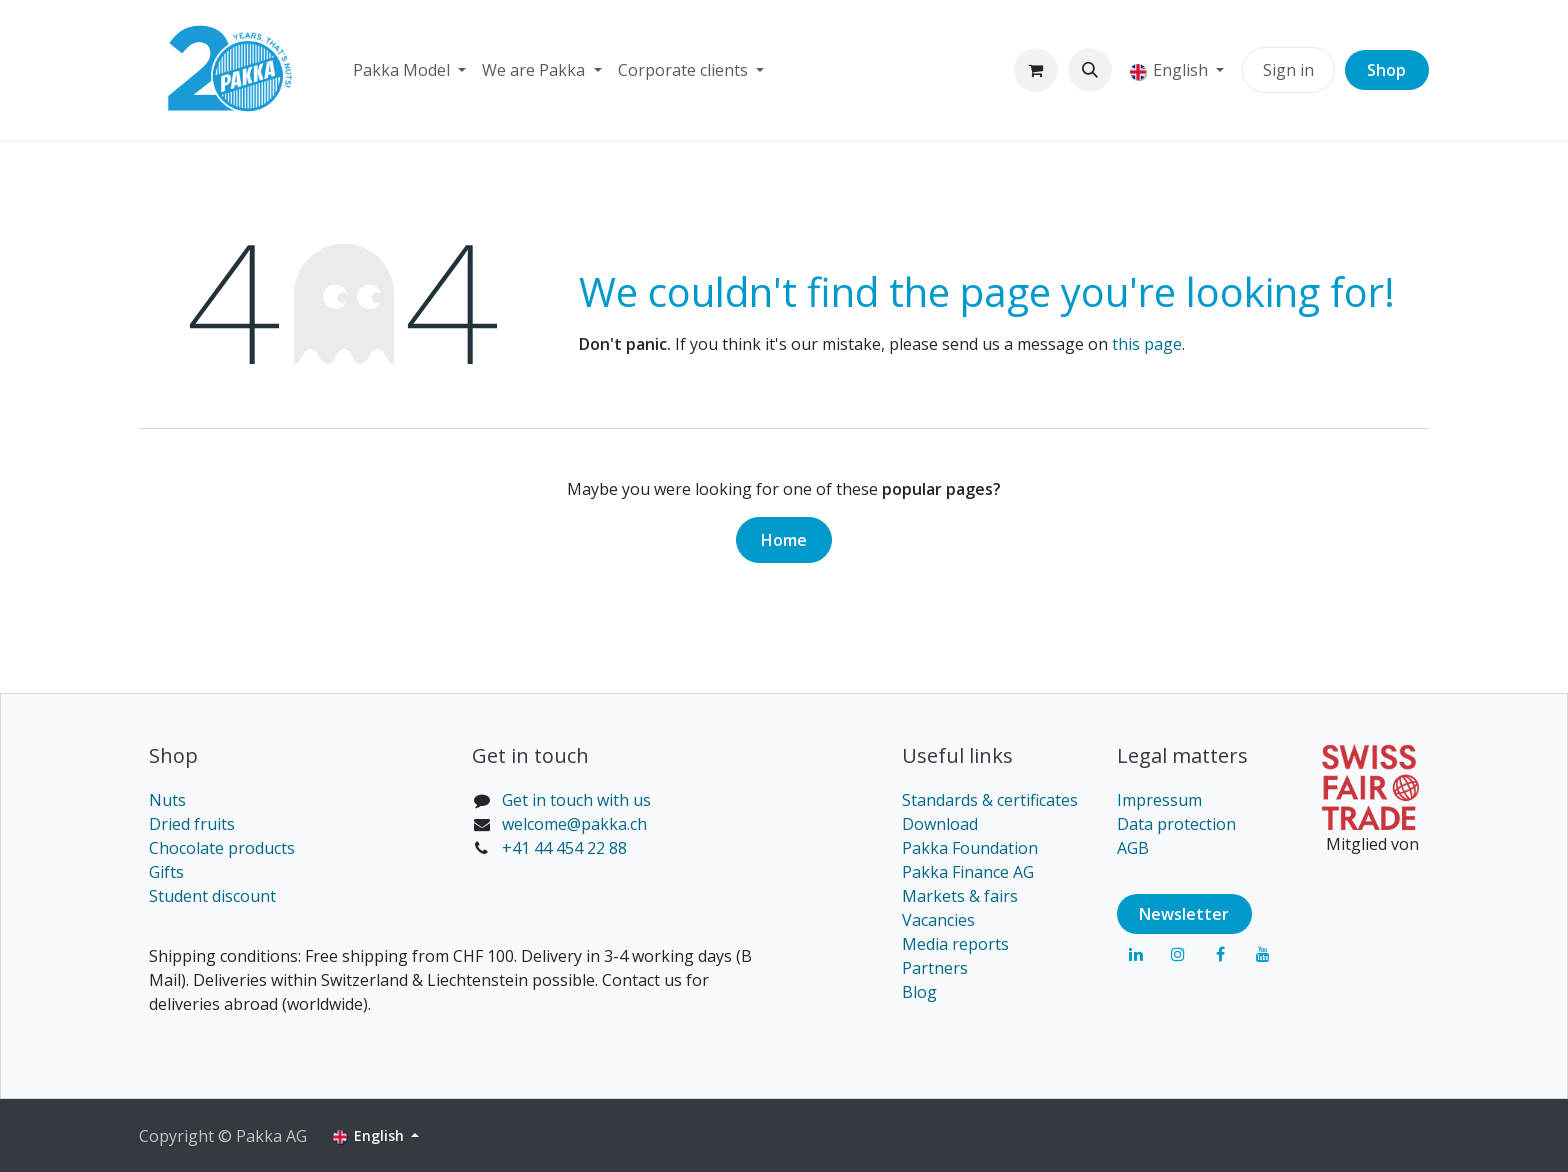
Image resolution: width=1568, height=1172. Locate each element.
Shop (1386, 70)
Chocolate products (222, 848)
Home (784, 540)
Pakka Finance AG (968, 872)
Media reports (955, 944)
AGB (1133, 848)
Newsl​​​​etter (1184, 914)
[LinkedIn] (1136, 954)
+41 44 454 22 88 (564, 848)
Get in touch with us (576, 800)
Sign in (1288, 70)
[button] (1090, 70)
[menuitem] (409, 70)
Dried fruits (192, 824)
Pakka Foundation (970, 848)
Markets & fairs (960, 896)
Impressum (1159, 800)
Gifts (166, 872)
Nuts (167, 800)
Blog (919, 992)
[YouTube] (1263, 954)
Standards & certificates (990, 800)
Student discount (212, 896)
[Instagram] (1178, 954)
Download (940, 824)
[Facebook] (1220, 954)
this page (1147, 344)
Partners (935, 968)
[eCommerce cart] (1036, 70)
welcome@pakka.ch (574, 824)
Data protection (1176, 824)
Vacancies (938, 920)
